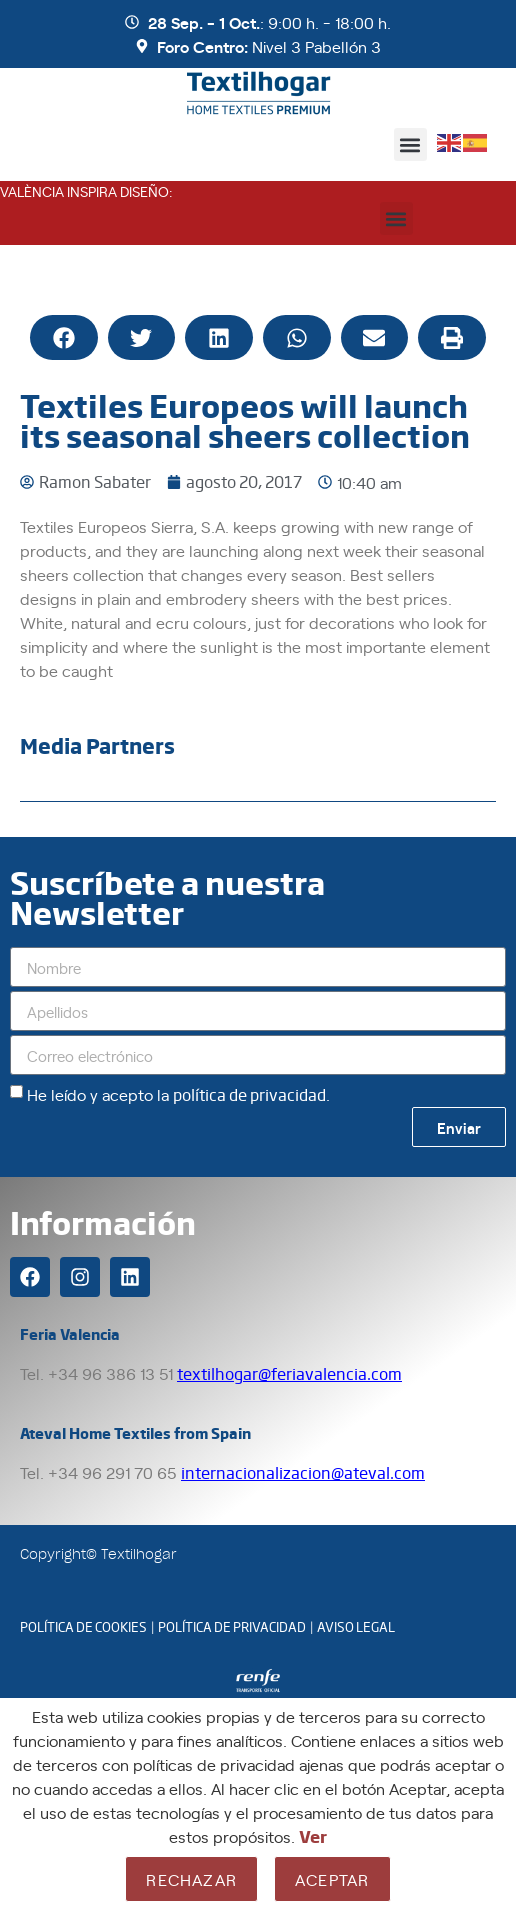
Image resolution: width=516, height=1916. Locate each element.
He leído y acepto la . (178, 1094)
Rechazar (191, 1879)
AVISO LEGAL (356, 1626)
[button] (410, 144)
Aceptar (332, 1879)
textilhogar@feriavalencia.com (289, 1373)
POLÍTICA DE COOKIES (83, 1626)
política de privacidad (249, 1094)
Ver (313, 1836)
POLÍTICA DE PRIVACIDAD (232, 1626)
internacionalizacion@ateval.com (303, 1472)
